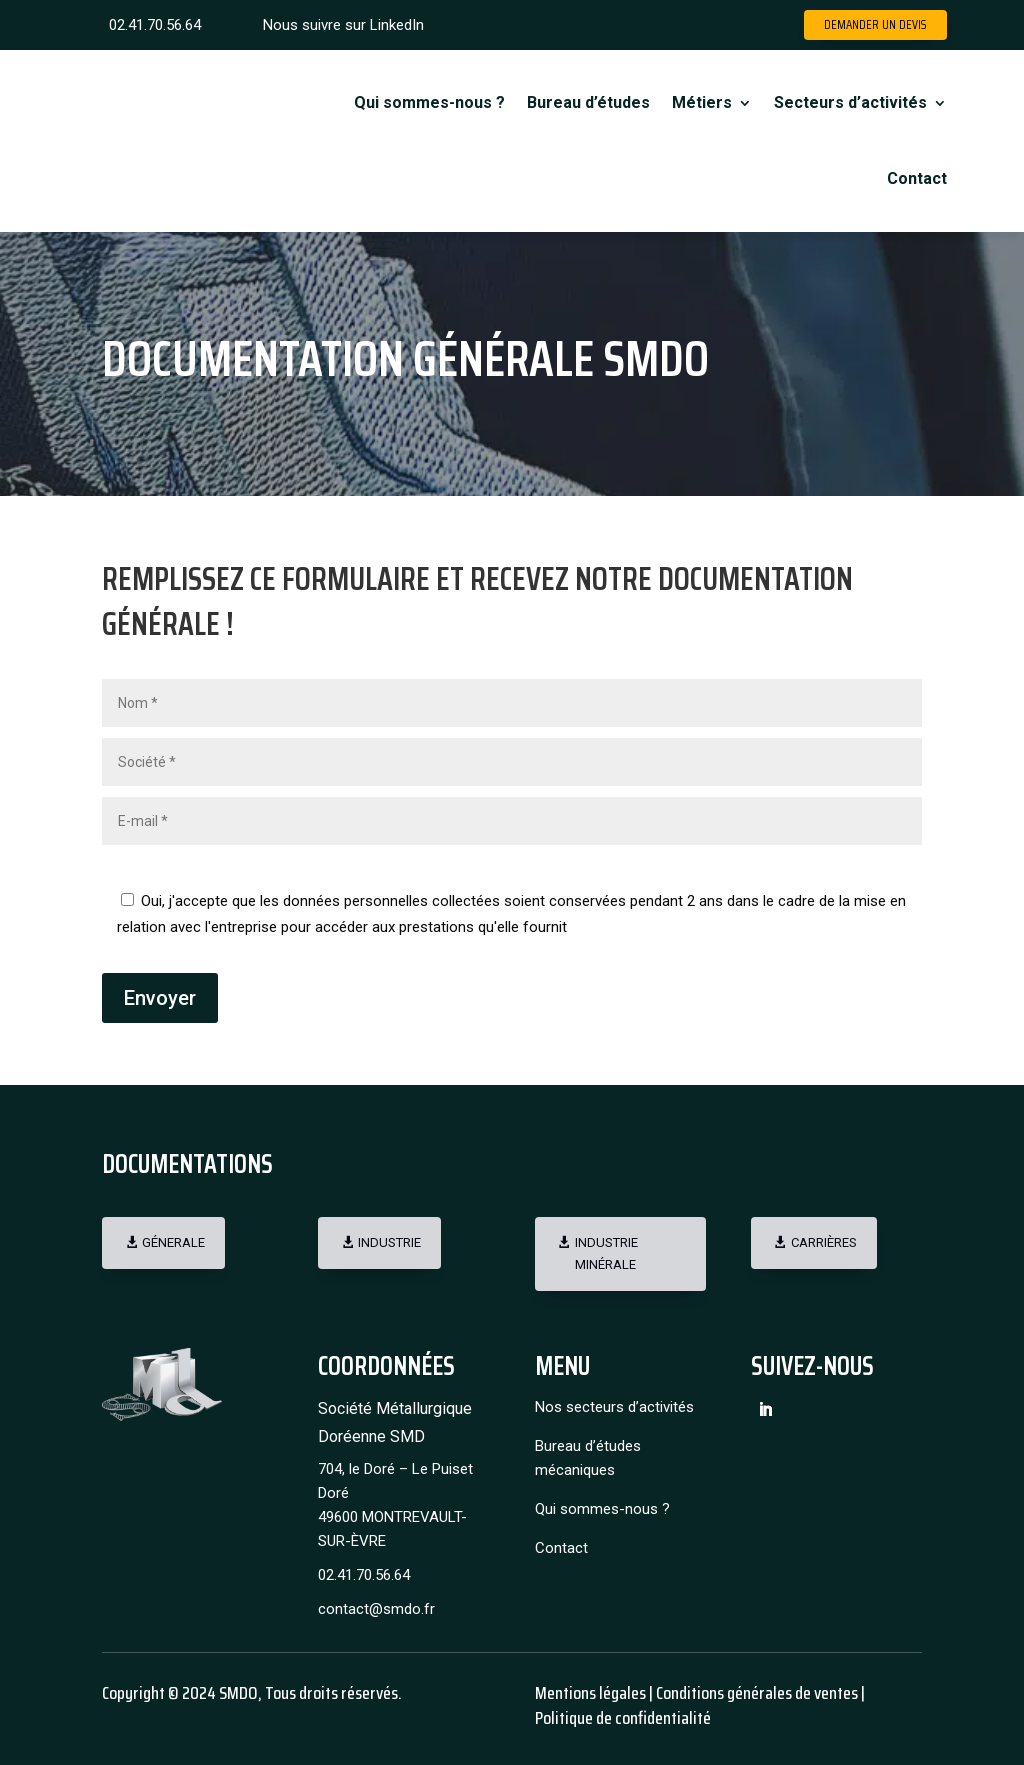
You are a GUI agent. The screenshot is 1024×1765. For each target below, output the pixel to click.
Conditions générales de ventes (755, 1693)
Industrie (389, 1242)
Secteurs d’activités (850, 102)
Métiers (702, 102)
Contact (917, 178)
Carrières (824, 1242)
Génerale (173, 1242)
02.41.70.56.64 (155, 25)
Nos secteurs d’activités (614, 1407)
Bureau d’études (588, 102)
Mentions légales (590, 1693)
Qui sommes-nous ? (429, 102)
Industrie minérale (606, 1253)
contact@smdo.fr (376, 1609)
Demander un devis (875, 24)
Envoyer (160, 998)
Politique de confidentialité (623, 1718)
